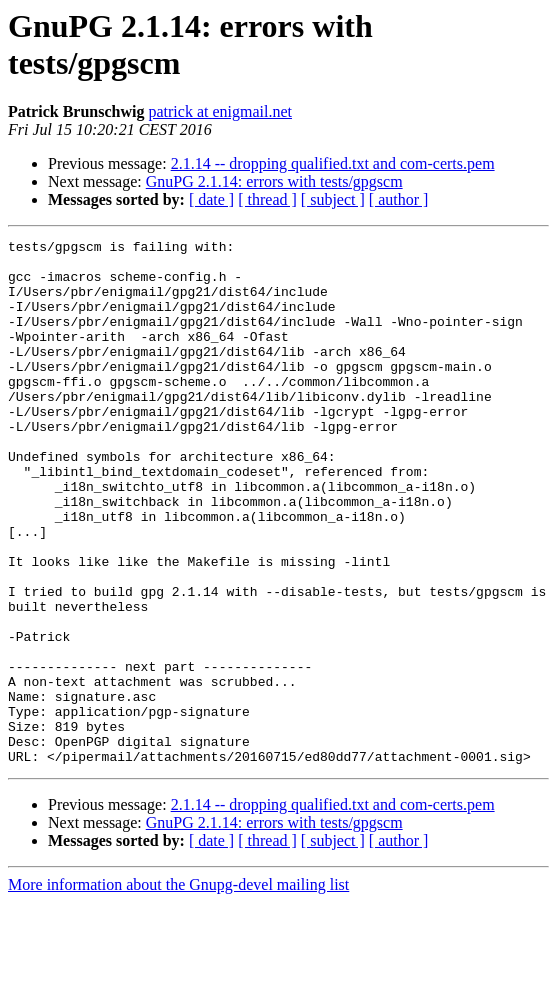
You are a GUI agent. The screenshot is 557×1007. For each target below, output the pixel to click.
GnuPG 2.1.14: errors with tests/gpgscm (274, 181)
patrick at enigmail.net (220, 111)
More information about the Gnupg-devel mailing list (178, 989)
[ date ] (211, 199)
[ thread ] (267, 199)
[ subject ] (333, 199)
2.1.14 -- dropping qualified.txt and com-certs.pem (333, 163)
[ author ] (399, 199)
